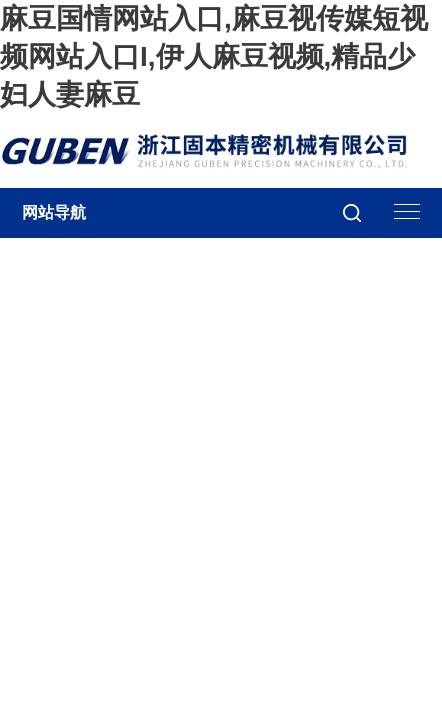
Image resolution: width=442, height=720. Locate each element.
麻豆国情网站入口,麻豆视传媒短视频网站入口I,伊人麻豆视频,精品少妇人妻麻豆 (214, 56)
